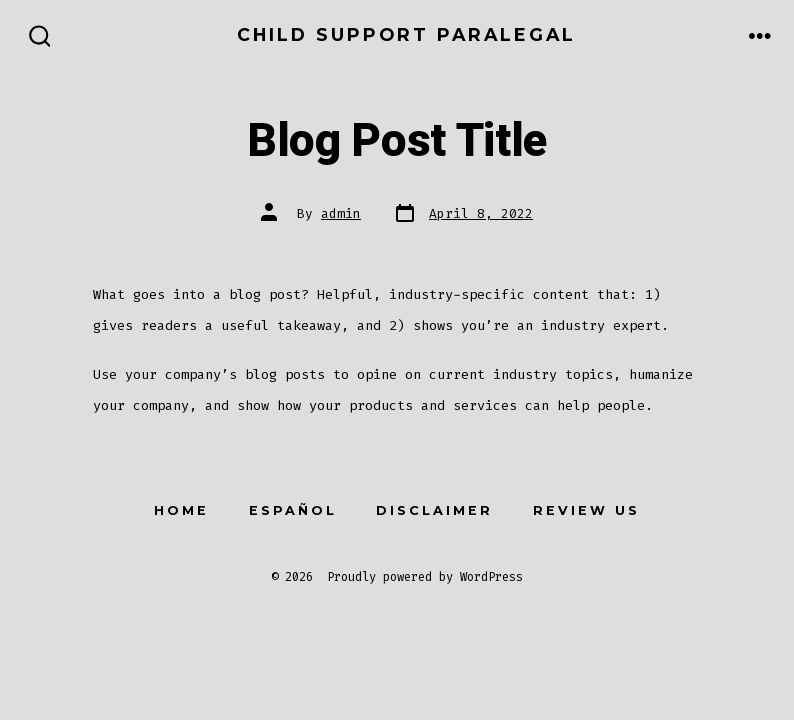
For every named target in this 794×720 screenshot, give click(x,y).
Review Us (586, 510)
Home (181, 510)
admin (341, 213)
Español (293, 510)
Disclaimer (434, 510)
